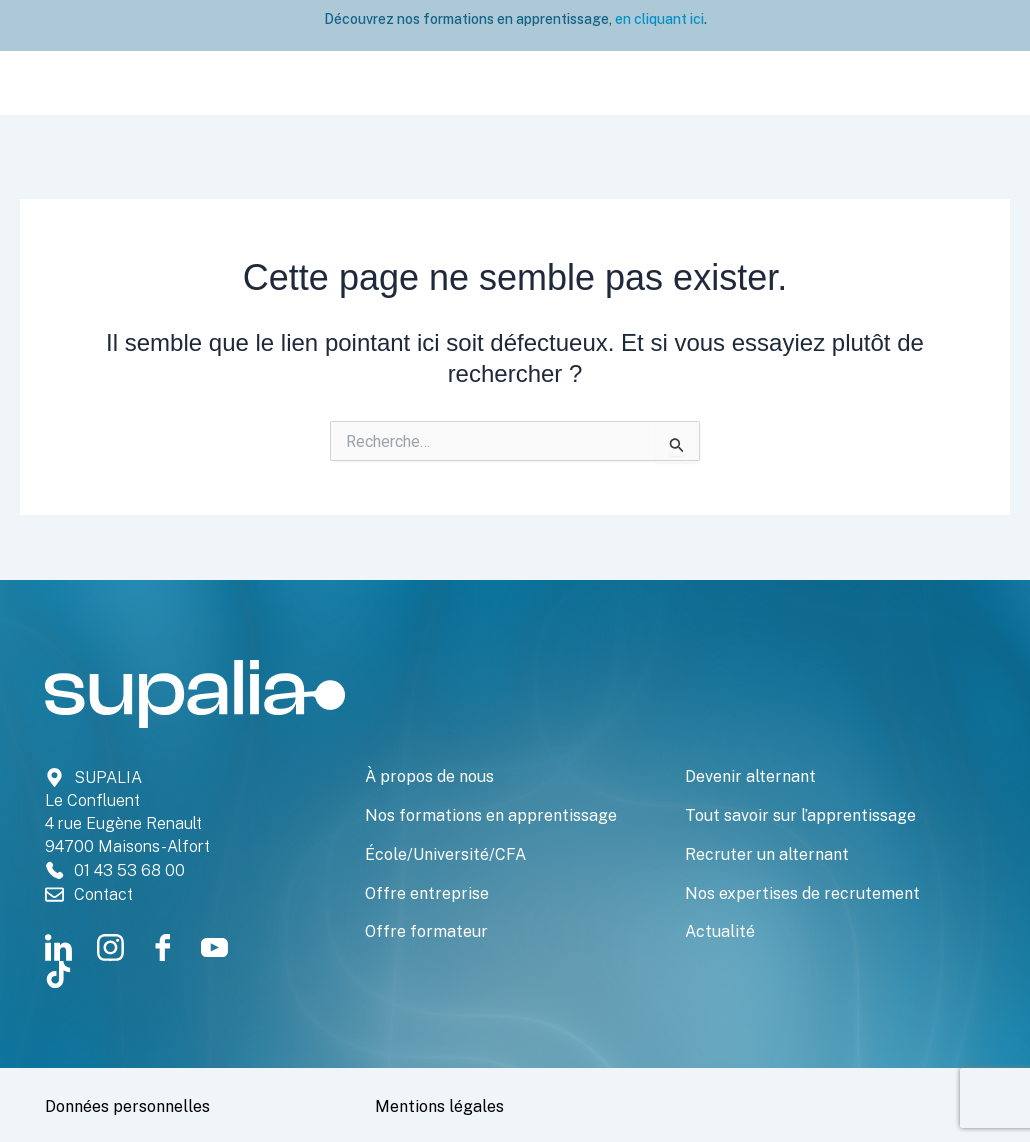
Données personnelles (150, 1105)
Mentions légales (455, 1105)
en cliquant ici (658, 19)
